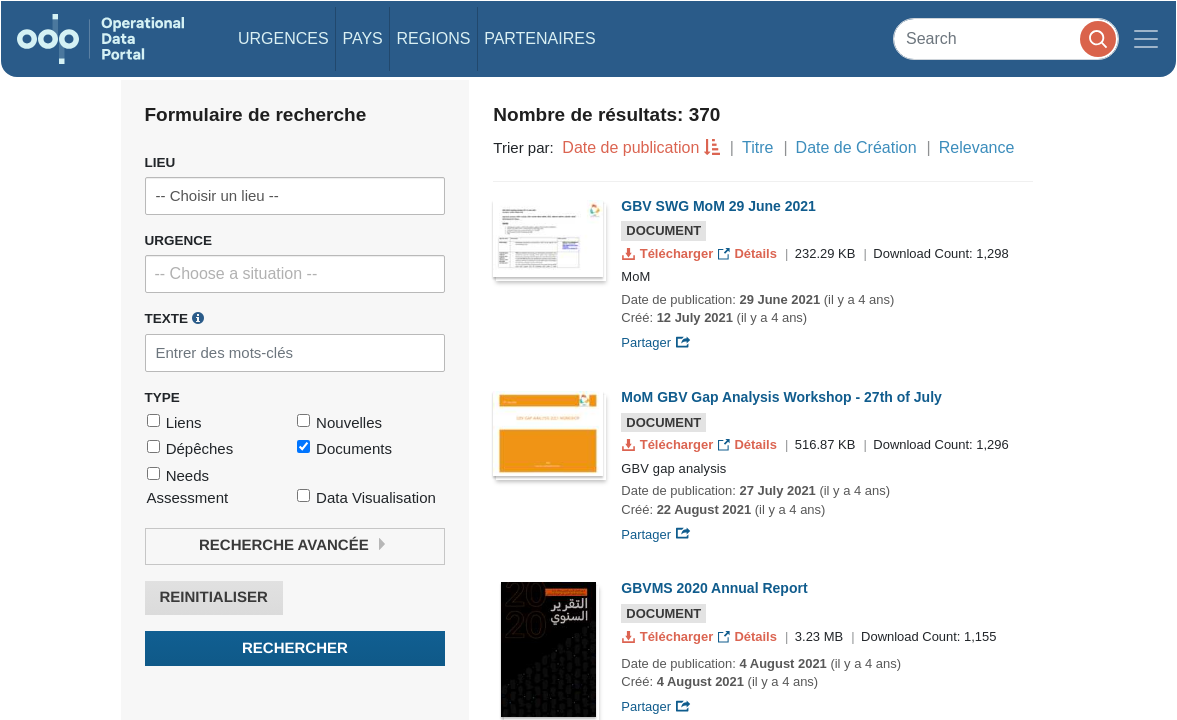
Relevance (977, 147)
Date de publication (630, 147)
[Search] (1006, 38)
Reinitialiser (214, 597)
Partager (655, 342)
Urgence (179, 240)
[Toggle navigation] (1146, 39)
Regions (434, 38)
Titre (757, 147)
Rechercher (295, 648)
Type (162, 397)
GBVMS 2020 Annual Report (714, 588)
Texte (174, 318)
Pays (362, 38)
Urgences (283, 38)
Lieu (160, 162)
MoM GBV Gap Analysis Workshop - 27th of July (781, 397)
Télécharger (669, 253)
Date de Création (856, 147)
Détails (749, 253)
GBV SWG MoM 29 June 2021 (718, 206)
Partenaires (539, 38)
